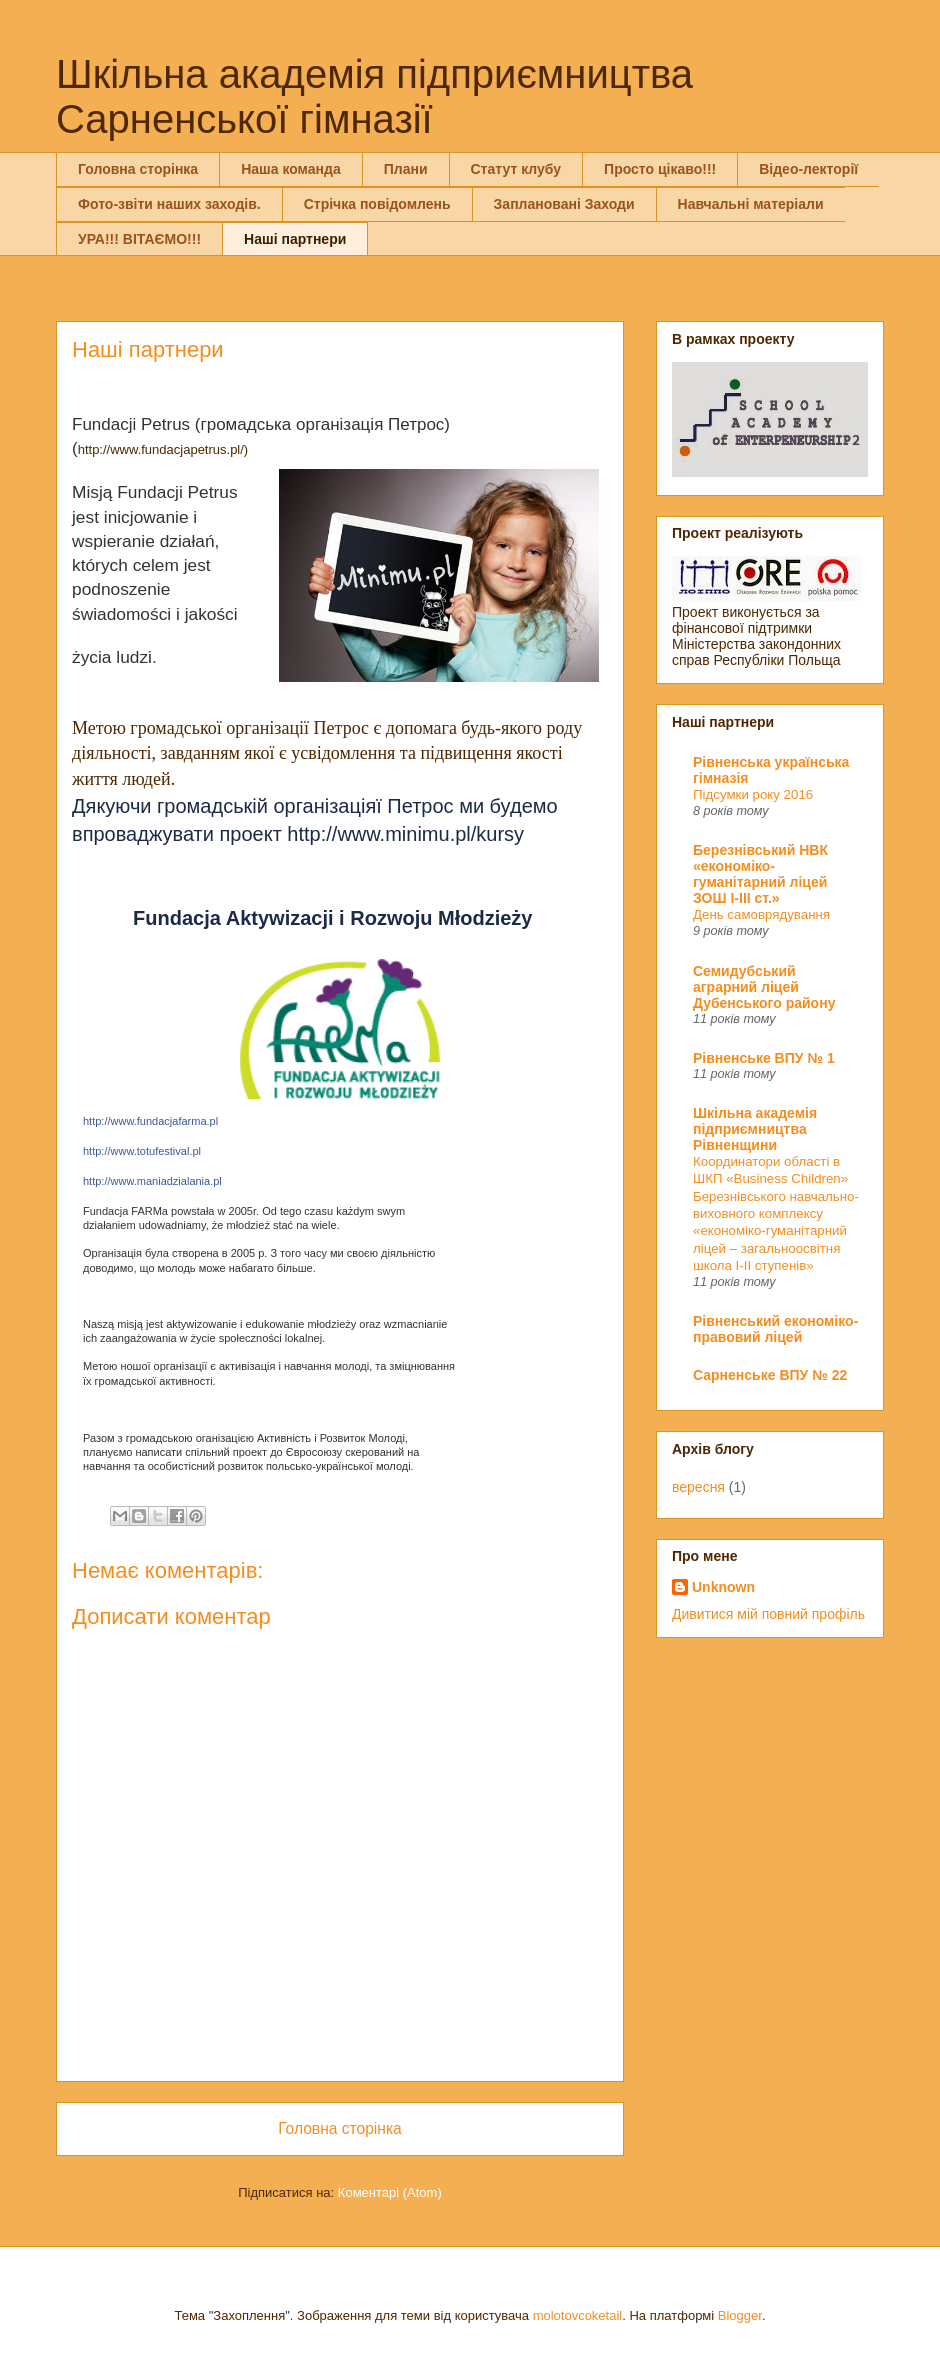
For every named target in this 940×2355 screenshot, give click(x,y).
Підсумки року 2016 (753, 794)
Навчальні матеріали (751, 204)
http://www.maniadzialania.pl (152, 1181)
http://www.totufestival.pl (142, 1151)
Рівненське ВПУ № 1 (764, 1058)
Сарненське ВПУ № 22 (770, 1375)
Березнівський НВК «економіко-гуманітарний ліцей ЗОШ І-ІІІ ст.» (760, 874)
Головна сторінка (138, 169)
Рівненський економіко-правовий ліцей (775, 1329)
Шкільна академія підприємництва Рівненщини (755, 1129)
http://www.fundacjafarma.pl (150, 1121)
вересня (698, 1487)
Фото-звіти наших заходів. (169, 204)
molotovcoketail (578, 2315)
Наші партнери (295, 239)
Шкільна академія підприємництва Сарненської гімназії (374, 96)
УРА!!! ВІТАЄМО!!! (139, 239)
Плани (406, 169)
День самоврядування (761, 914)
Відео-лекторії (808, 169)
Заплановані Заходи (564, 204)
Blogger (740, 2315)
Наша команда (291, 169)
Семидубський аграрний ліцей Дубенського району (764, 987)
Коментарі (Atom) (390, 2192)
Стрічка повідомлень (377, 204)
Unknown (723, 1587)
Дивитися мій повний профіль (768, 1614)
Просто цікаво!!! (660, 169)
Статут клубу (516, 169)
